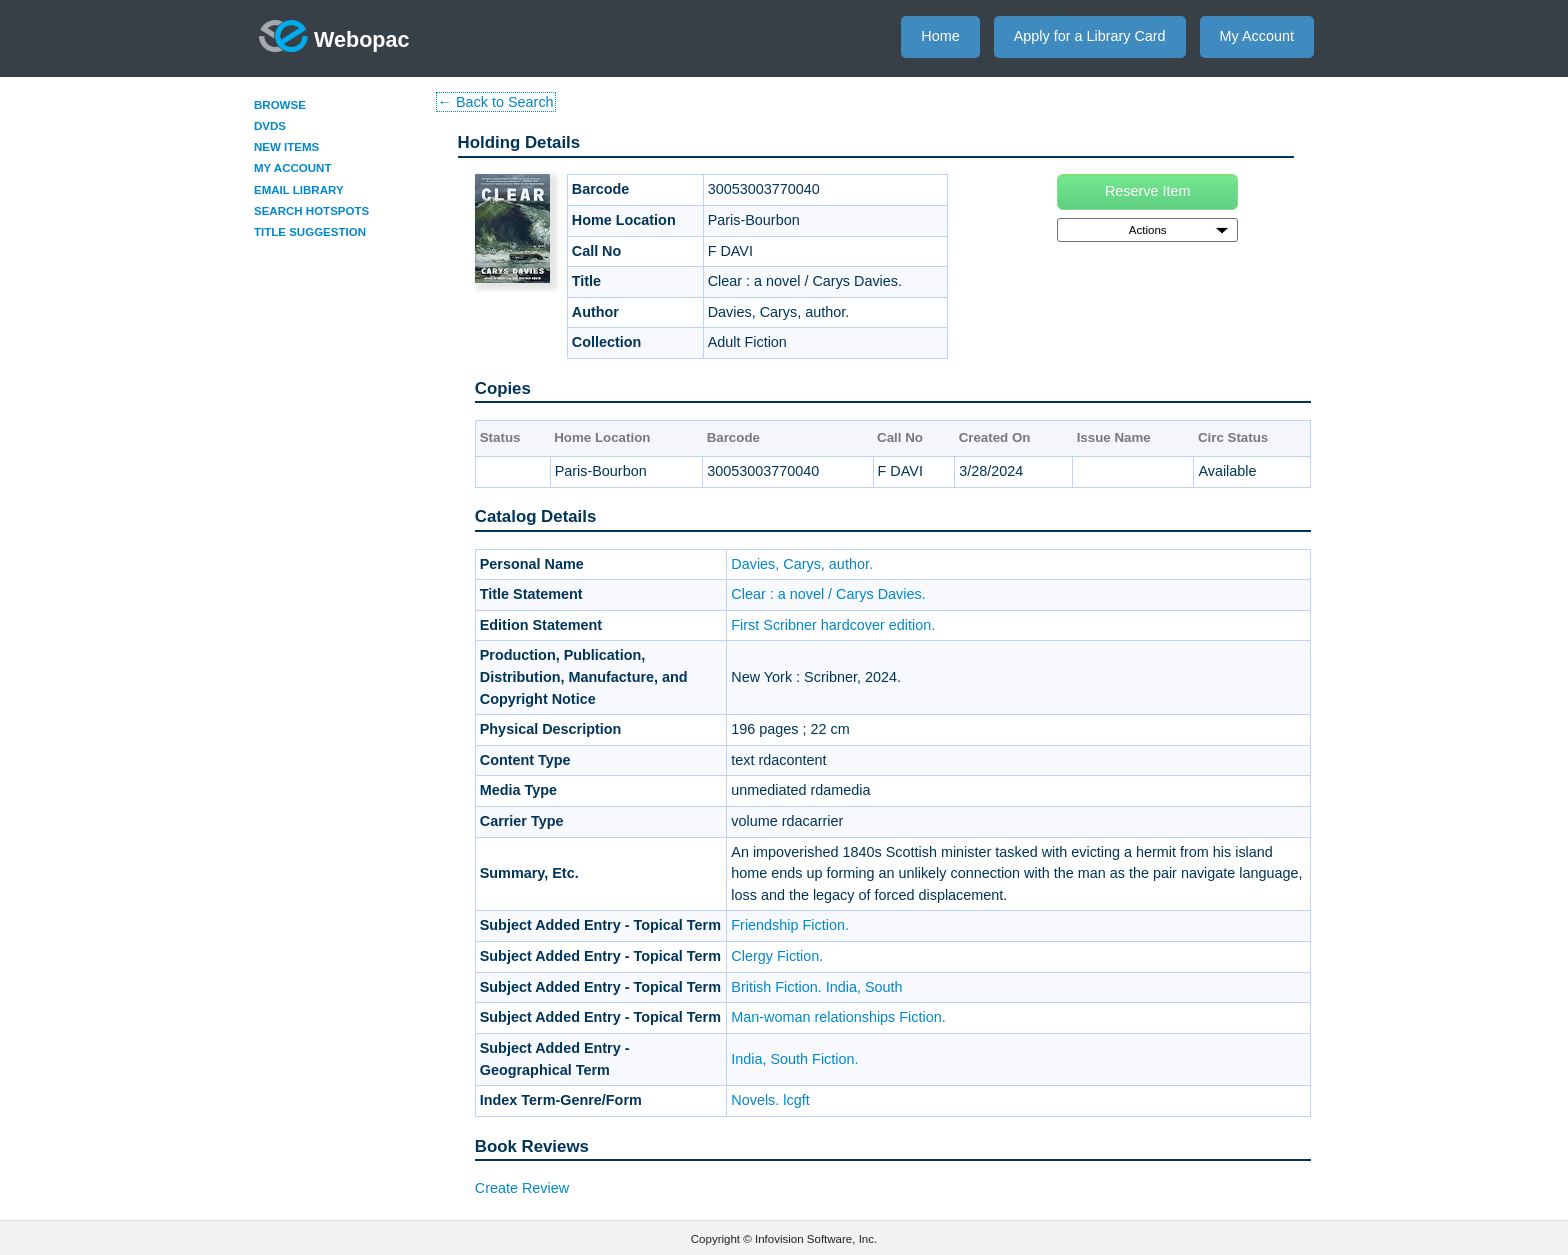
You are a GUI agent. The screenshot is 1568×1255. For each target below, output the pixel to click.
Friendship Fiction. (790, 925)
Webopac (334, 36)
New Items (286, 147)
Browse (280, 105)
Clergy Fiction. (777, 956)
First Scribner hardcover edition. (833, 625)
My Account (1257, 36)
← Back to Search (496, 102)
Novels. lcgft (770, 1100)
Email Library (299, 190)
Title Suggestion (310, 232)
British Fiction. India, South (816, 987)
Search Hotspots (311, 211)
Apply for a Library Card (1090, 36)
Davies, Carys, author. (802, 564)
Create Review (522, 1188)
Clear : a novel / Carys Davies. (828, 594)
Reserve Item (1148, 191)
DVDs (270, 126)
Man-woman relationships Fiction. (838, 1017)
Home (940, 36)
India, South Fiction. (794, 1059)
